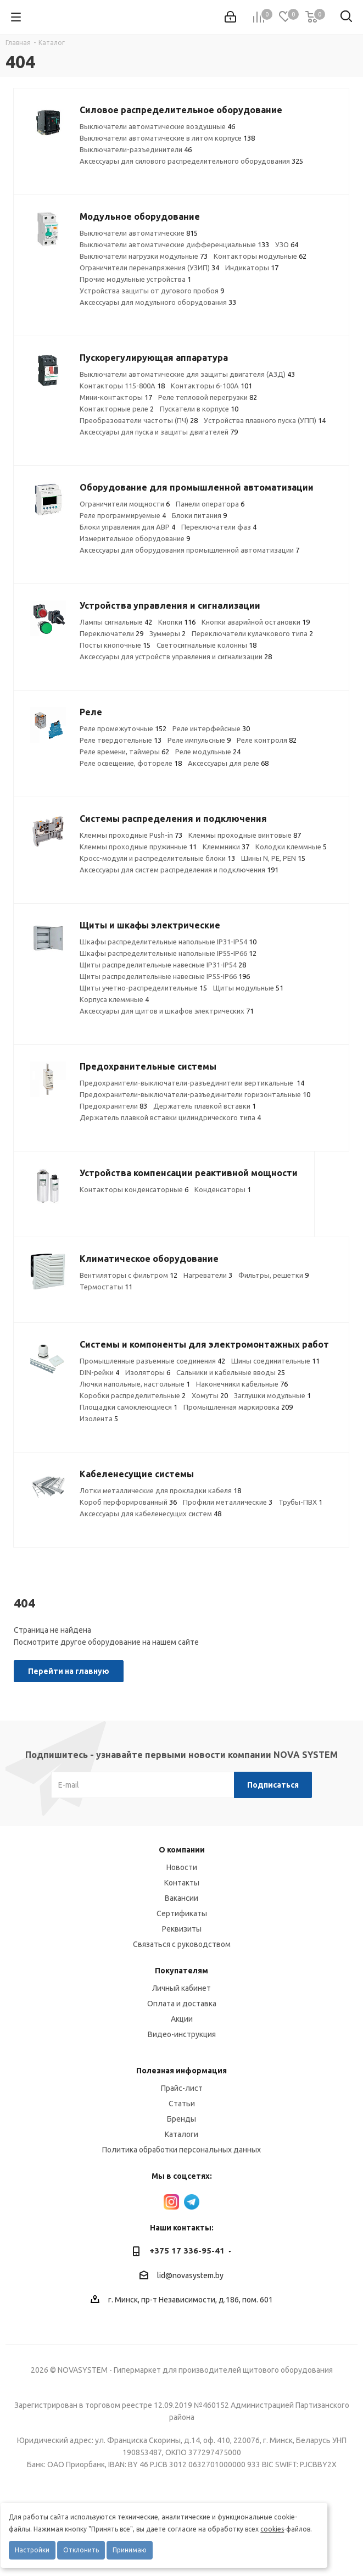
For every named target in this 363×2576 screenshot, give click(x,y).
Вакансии (181, 1898)
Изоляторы (147, 1372)
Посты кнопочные (115, 645)
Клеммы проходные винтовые (244, 835)
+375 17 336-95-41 (187, 2250)
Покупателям (181, 1970)
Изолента (99, 1418)
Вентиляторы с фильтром (128, 1275)
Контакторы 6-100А (211, 386)
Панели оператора (210, 504)
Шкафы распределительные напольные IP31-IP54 (168, 941)
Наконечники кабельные (242, 1384)
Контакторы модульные (260, 256)
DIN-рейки (99, 1372)
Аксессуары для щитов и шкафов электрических (167, 1011)
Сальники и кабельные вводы (230, 1372)
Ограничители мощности (125, 504)
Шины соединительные (275, 1361)
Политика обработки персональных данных (181, 2149)
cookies (272, 2529)
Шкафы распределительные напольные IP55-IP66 (168, 953)
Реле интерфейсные (211, 728)
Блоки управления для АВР (127, 527)
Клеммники (226, 846)
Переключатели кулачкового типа (252, 633)
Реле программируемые (123, 515)
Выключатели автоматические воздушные (157, 126)
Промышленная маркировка (238, 1407)
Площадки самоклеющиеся (128, 1407)
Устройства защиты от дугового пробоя (152, 290)
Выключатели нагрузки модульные (144, 256)
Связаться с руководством (182, 1944)
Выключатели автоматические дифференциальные (174, 244)
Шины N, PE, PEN (273, 858)
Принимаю (130, 2549)
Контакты (181, 1882)
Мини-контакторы (116, 397)
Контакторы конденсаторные (134, 1189)
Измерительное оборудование (135, 538)
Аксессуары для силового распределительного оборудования (191, 161)
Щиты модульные (248, 988)
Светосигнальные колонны (206, 645)
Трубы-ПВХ (300, 1502)
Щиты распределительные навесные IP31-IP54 (163, 965)
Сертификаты (182, 1913)
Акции (182, 2019)
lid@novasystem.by (190, 2275)
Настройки (32, 2549)
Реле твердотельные (120, 740)
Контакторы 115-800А (122, 386)
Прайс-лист (182, 2088)
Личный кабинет (181, 1988)
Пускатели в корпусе (199, 409)
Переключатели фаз (218, 527)
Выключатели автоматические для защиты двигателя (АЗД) (187, 374)
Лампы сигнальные (116, 622)
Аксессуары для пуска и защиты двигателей (159, 432)
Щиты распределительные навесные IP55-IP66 (165, 976)
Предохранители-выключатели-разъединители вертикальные (192, 1083)
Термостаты (106, 1286)
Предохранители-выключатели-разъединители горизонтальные (195, 1094)
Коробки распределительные (133, 1395)
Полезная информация (181, 2070)
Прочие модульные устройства (135, 279)
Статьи (182, 2103)
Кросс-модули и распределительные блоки (157, 858)
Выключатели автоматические (139, 233)
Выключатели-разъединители (136, 149)
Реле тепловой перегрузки (207, 397)
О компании (182, 1849)
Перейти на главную (68, 1671)
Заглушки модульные (272, 1395)
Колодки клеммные (291, 846)
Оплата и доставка (181, 2003)
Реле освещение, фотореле (131, 763)
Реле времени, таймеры (124, 751)
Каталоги (181, 2134)
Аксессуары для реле (228, 763)
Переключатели (111, 633)
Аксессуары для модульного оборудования (158, 302)
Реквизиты (182, 1928)
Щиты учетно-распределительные (143, 988)
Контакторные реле (117, 409)
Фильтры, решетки (273, 1275)
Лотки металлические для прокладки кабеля (160, 1490)
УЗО (286, 244)
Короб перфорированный (128, 1502)
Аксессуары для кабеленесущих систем (150, 1513)
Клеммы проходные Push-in (131, 835)
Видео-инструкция (182, 2034)
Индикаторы (251, 267)
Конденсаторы (222, 1189)
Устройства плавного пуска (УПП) (265, 420)
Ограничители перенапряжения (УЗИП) (149, 267)
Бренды (181, 2119)
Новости (181, 1867)
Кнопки (177, 622)
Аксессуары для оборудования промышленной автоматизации (189, 550)
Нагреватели (207, 1275)
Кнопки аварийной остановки (256, 622)
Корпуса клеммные (114, 999)
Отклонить (81, 2549)
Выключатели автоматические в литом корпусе (167, 138)
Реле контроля (267, 740)
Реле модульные (208, 751)
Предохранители (113, 1106)
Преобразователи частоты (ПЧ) (139, 420)
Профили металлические (227, 1502)
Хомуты (210, 1395)
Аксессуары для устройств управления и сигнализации (176, 656)
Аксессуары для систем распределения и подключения (179, 869)
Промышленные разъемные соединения (152, 1361)
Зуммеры (167, 633)
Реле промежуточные (123, 728)
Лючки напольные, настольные (135, 1384)
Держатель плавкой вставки (204, 1106)
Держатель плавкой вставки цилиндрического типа (170, 1117)
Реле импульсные (199, 740)
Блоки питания (199, 515)
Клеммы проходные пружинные (138, 846)
